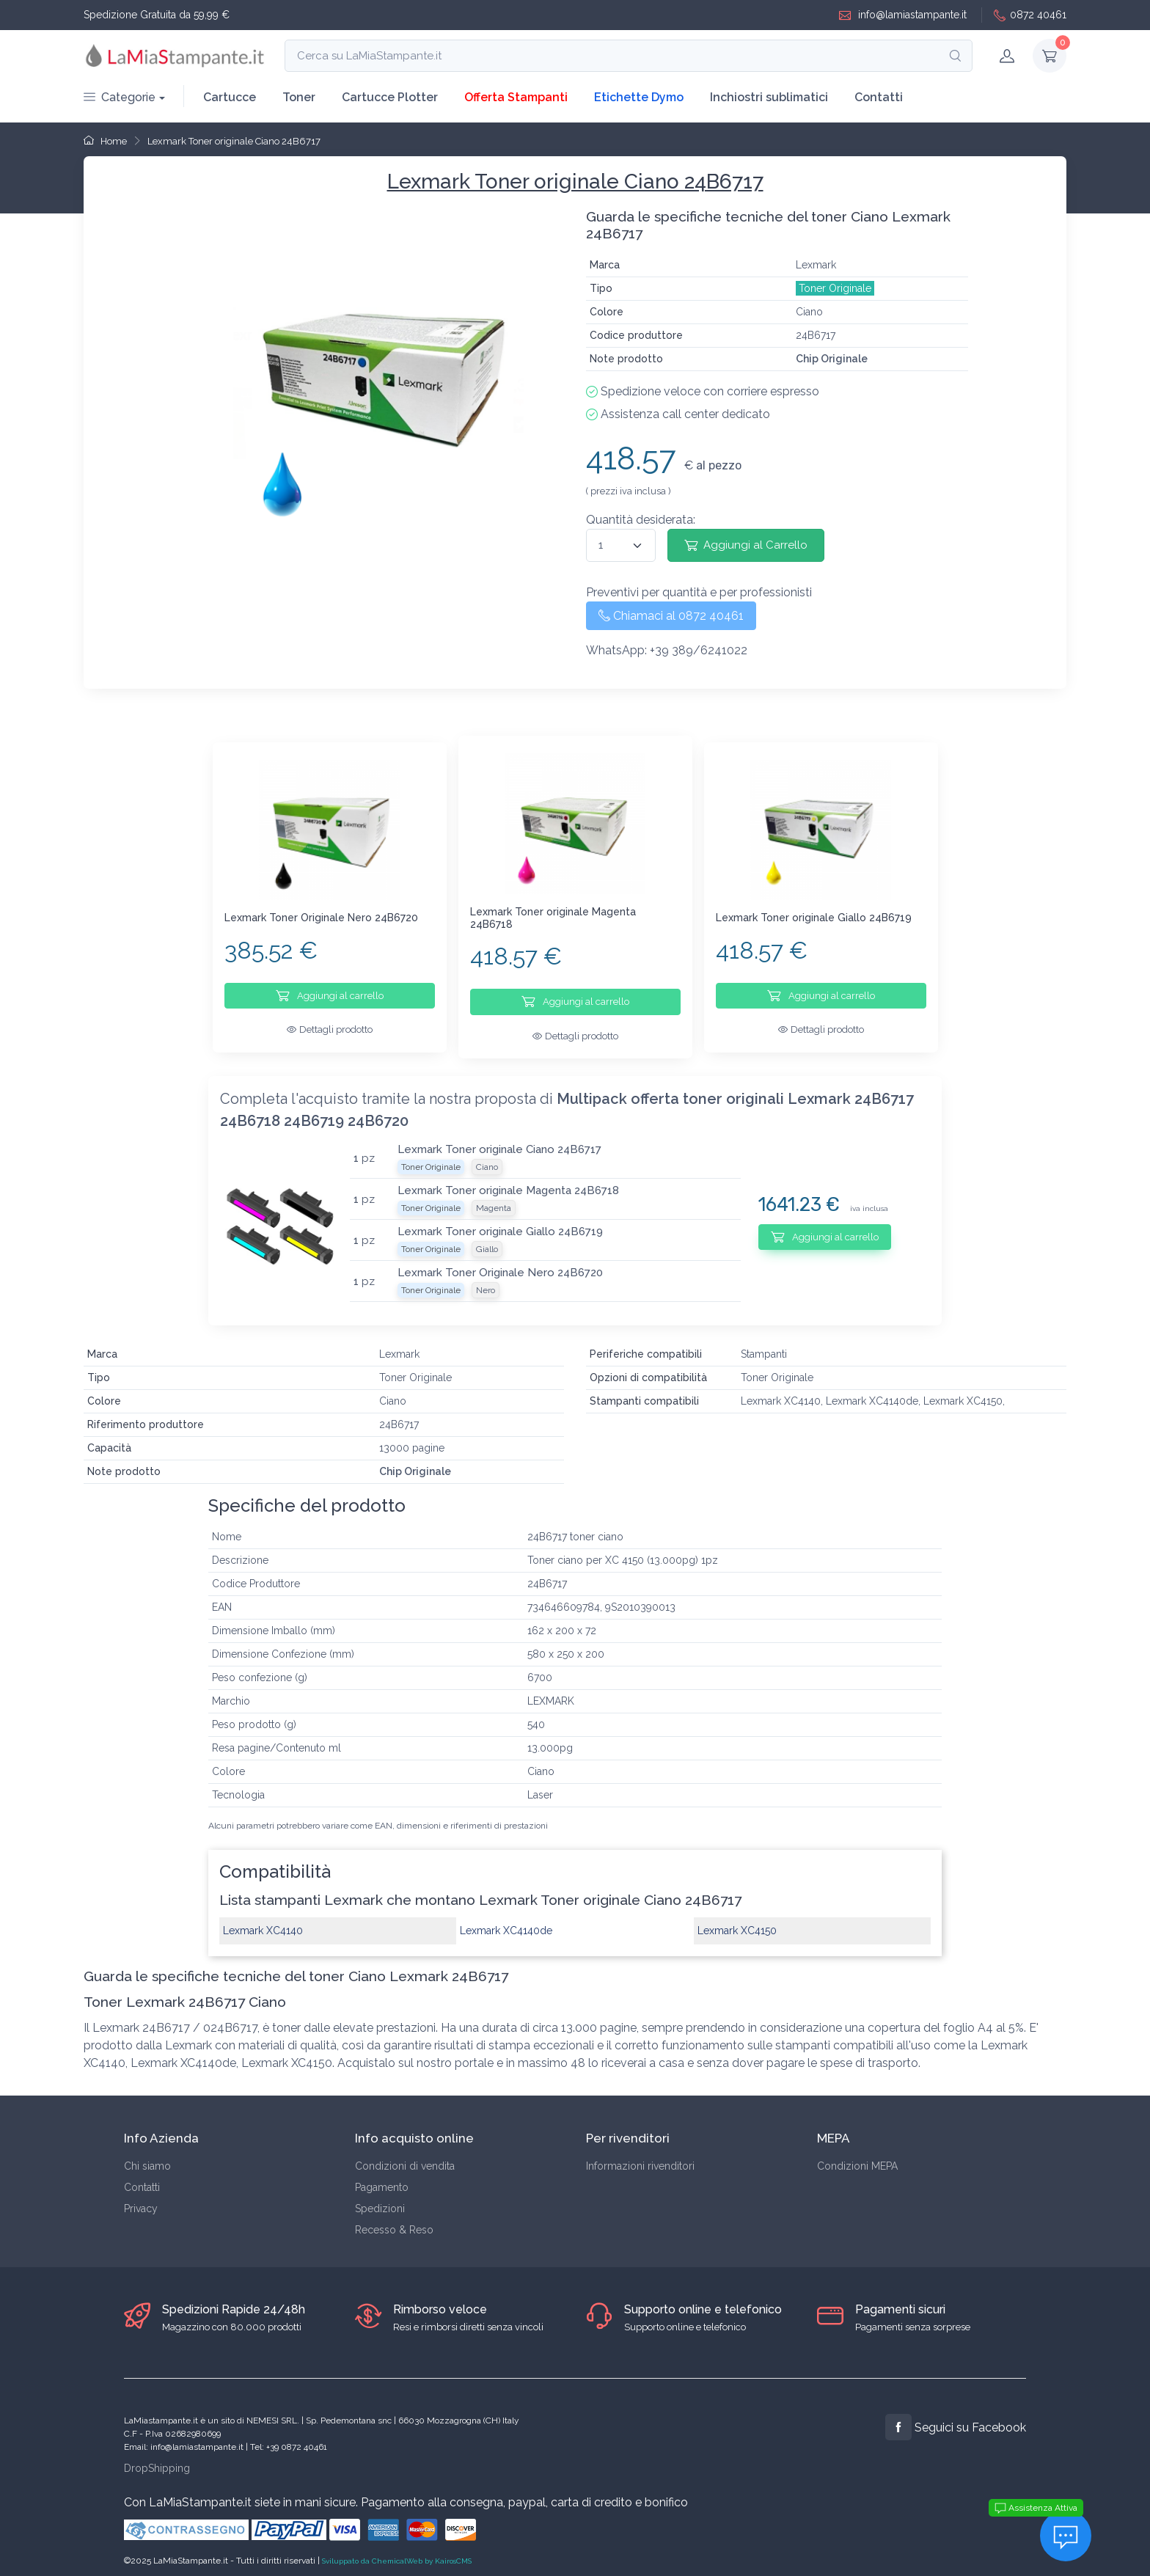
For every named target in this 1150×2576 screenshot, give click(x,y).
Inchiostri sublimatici (769, 97)
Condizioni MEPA (857, 2158)
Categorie (119, 97)
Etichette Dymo (639, 97)
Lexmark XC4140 (263, 1922)
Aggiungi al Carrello (745, 545)
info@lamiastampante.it (903, 15)
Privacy (141, 2200)
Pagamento (382, 2179)
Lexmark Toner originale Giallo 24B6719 (814, 917)
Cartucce (229, 97)
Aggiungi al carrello (330, 995)
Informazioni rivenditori (640, 2158)
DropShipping (157, 2459)
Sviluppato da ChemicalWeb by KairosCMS (397, 2552)
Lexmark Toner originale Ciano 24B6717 (234, 141)
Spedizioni (380, 2200)
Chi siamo (147, 2158)
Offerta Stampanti (516, 97)
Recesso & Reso (394, 2222)
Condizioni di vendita (405, 2158)
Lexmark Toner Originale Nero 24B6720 (321, 917)
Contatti (878, 97)
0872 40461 (1030, 15)
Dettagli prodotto (330, 1029)
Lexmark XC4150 (737, 1922)
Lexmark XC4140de (506, 1922)
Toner (298, 97)
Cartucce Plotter (390, 97)
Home (105, 141)
